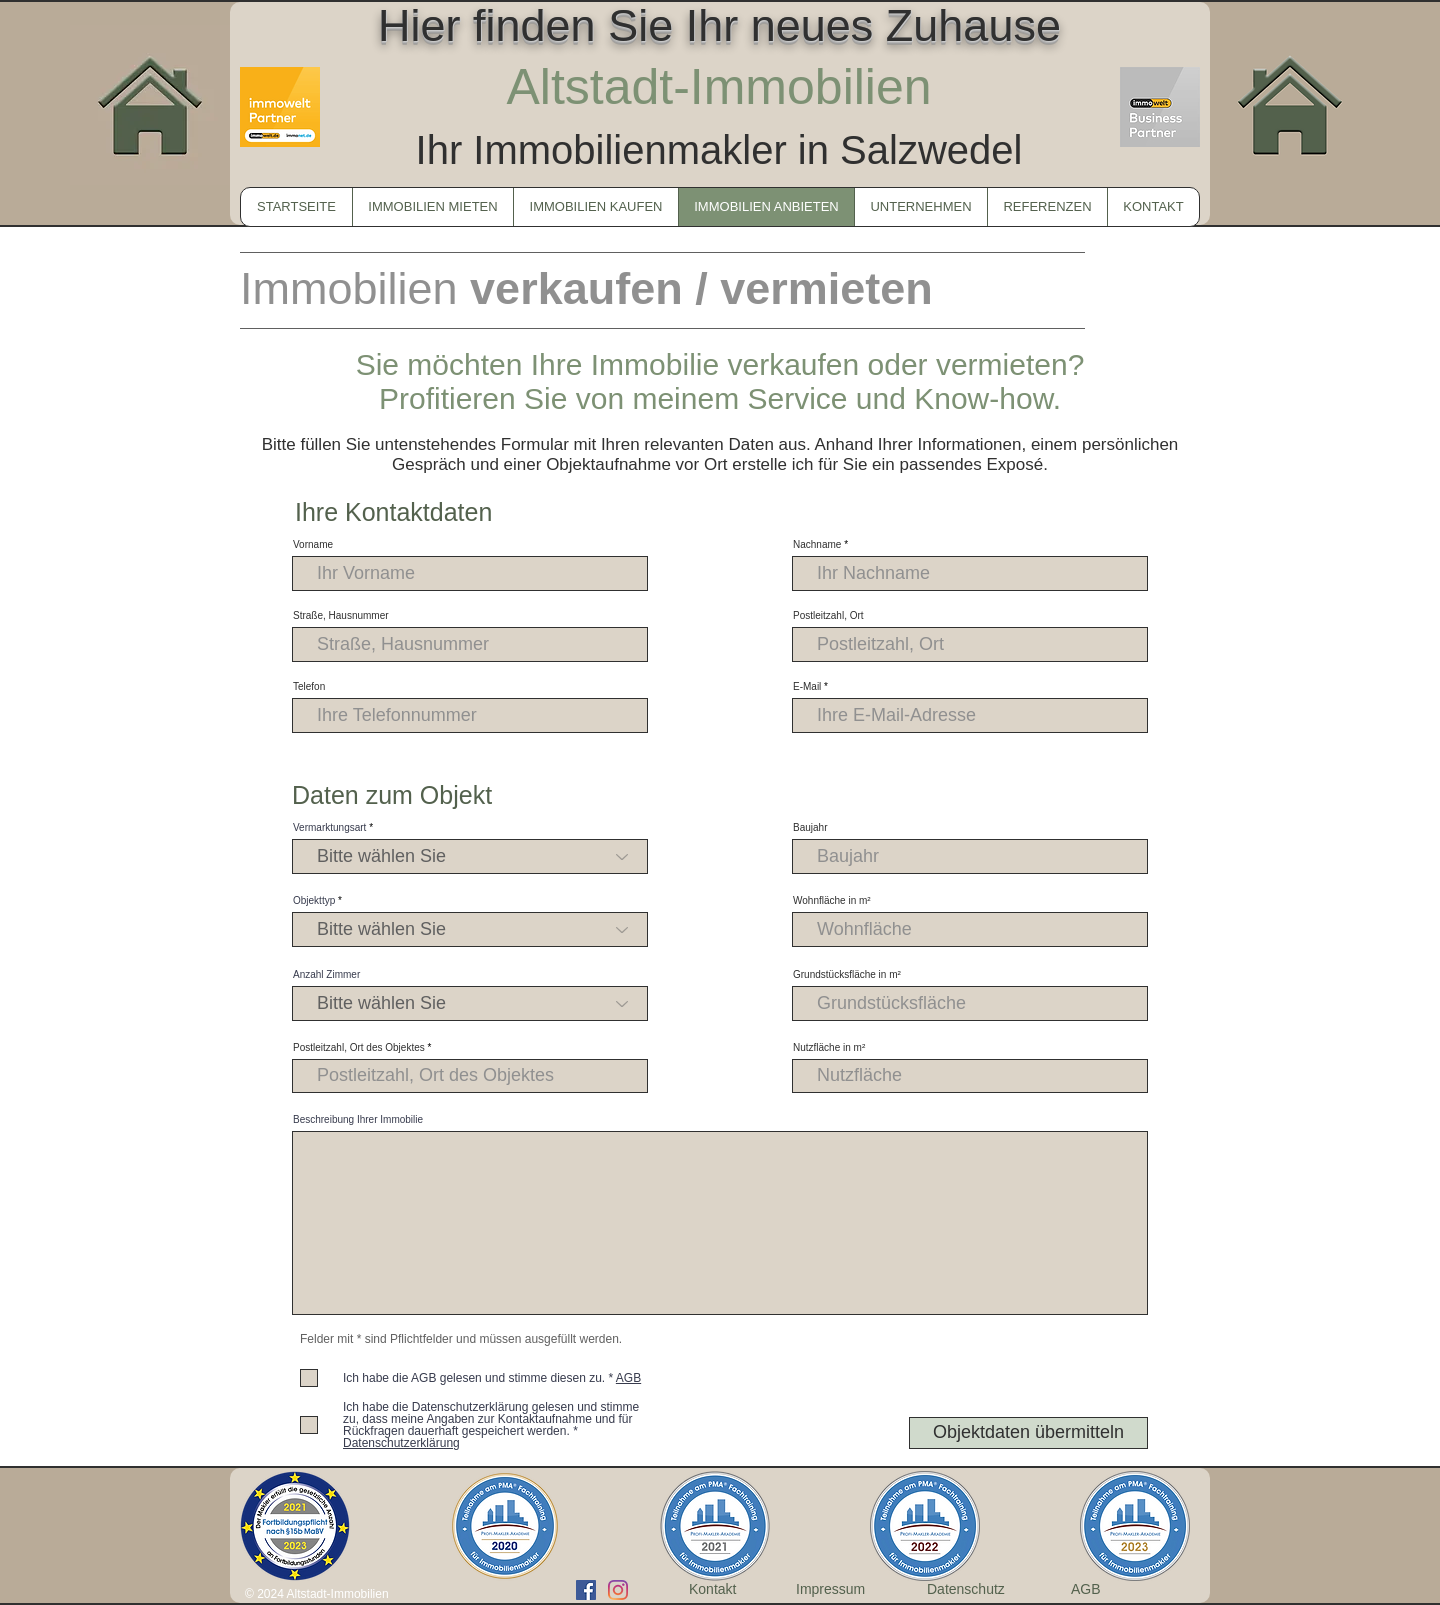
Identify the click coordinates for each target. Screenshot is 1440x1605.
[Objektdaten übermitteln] (1028, 1433)
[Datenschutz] (973, 1590)
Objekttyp (314, 901)
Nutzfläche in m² (829, 1048)
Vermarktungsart (329, 828)
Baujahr (810, 828)
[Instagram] (618, 1590)
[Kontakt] (717, 1590)
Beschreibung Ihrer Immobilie (358, 1120)
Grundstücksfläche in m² (847, 975)
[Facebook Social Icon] (586, 1590)
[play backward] (265, 1526)
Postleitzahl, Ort (828, 616)
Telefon (309, 687)
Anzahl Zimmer (326, 975)
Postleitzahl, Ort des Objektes (359, 1048)
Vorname (313, 545)
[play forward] (1175, 1526)
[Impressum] (836, 1590)
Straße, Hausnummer (341, 616)
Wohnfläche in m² (832, 901)
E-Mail (807, 687)
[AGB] (1086, 1590)
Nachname (817, 545)
